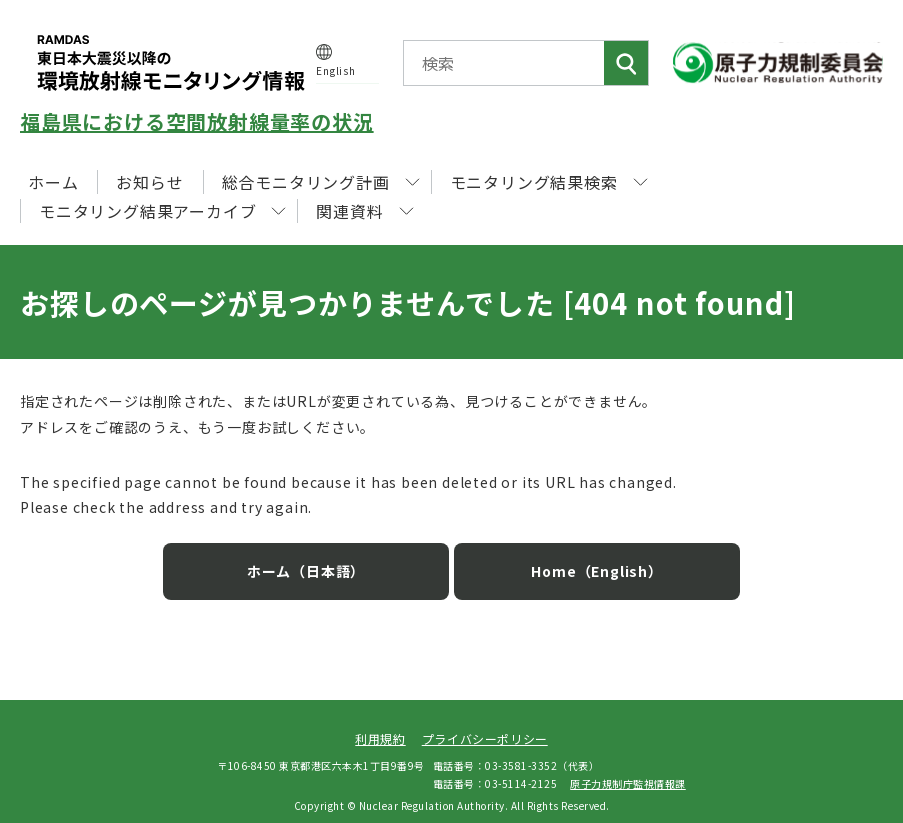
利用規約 (380, 725)
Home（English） (581, 558)
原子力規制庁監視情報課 (628, 771)
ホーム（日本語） (321, 558)
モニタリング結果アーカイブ (162, 211)
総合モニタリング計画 (321, 182)
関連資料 (364, 211)
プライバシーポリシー (485, 725)
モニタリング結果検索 (549, 182)
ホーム (53, 182)
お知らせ (149, 182)
